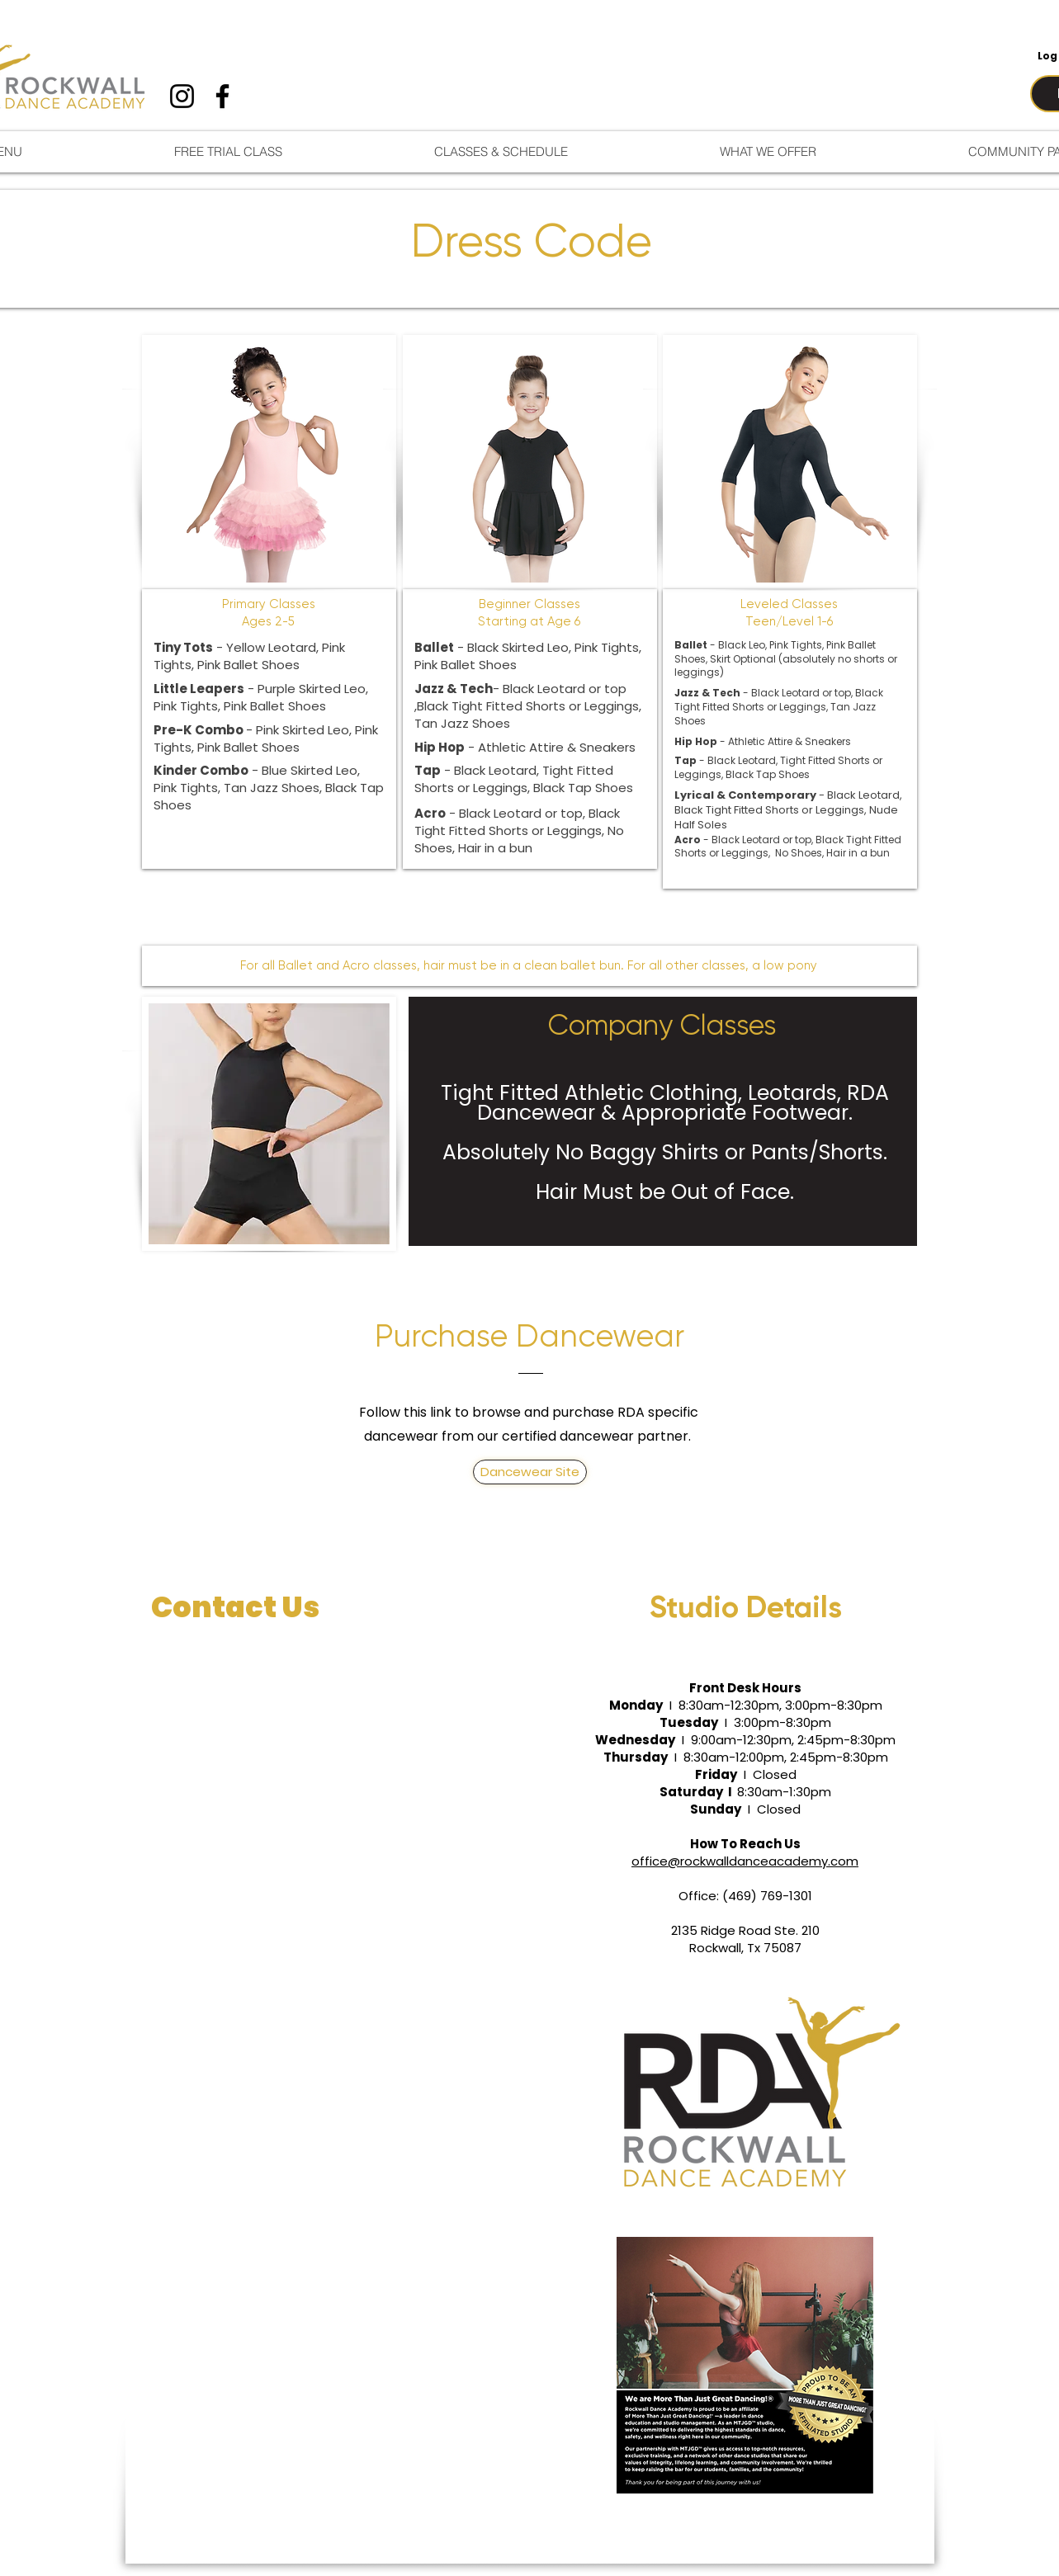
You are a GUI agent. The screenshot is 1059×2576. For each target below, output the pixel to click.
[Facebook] (222, 96)
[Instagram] (182, 96)
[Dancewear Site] (530, 1472)
